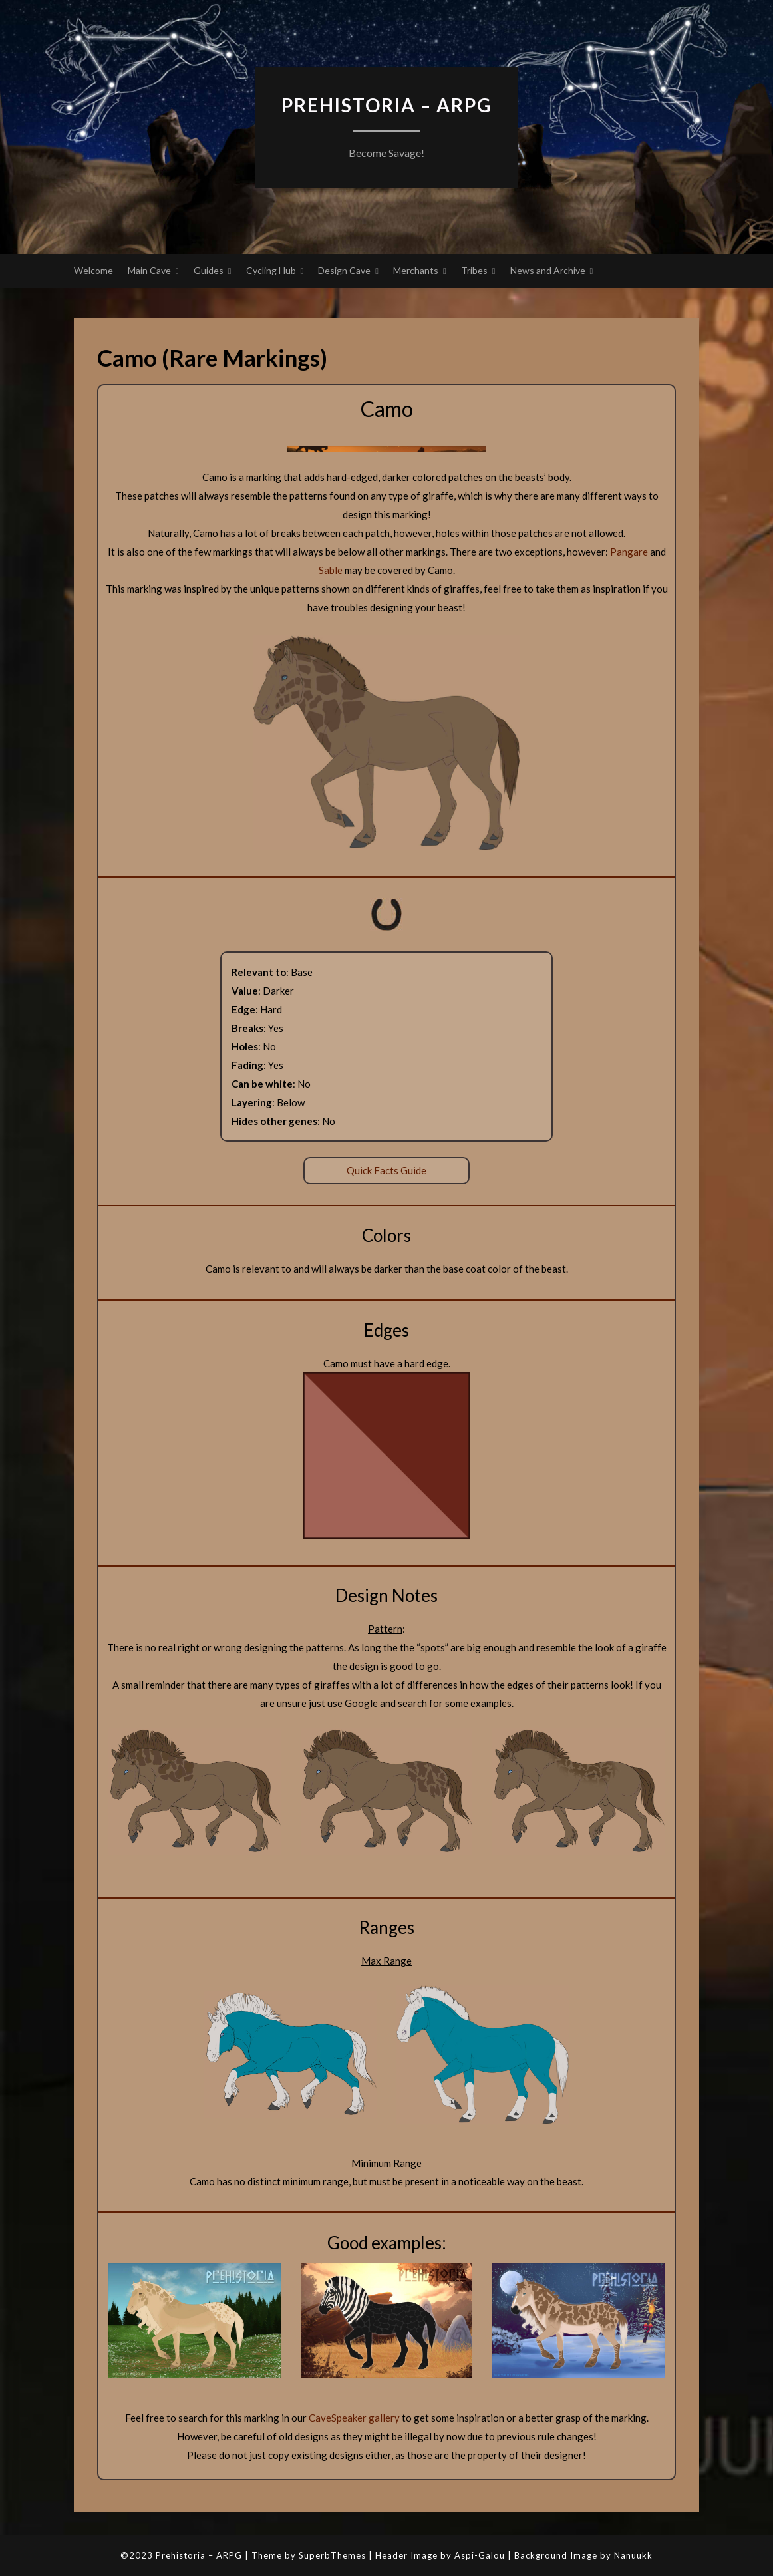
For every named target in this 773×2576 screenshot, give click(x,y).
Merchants (415, 270)
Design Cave (344, 270)
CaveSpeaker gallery (354, 2418)
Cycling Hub (271, 270)
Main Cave (149, 270)
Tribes (474, 270)
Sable (331, 570)
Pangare (629, 552)
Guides (209, 270)
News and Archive (547, 270)
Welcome (93, 270)
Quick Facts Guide (386, 1170)
